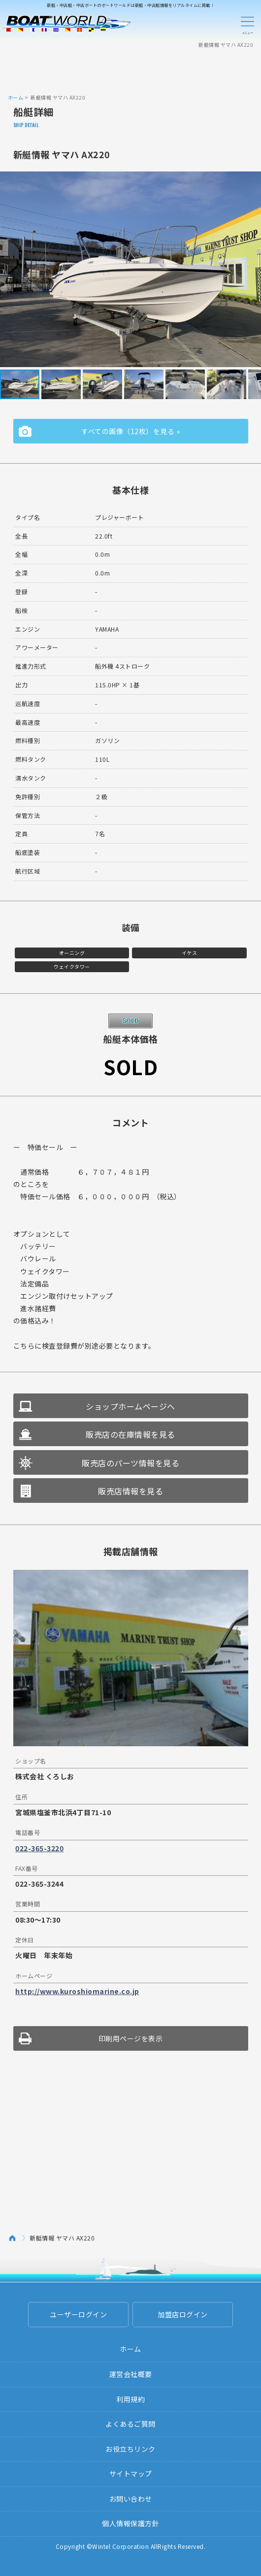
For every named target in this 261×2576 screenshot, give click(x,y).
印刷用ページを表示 (130, 2038)
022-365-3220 (39, 1848)
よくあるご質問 (130, 2424)
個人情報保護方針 (130, 2523)
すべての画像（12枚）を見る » (130, 431)
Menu (247, 23)
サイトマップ (130, 2473)
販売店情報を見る (130, 1491)
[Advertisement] (130, 70)
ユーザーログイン (78, 2314)
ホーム (16, 97)
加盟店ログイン (183, 2314)
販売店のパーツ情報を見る (130, 1463)
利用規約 (130, 2399)
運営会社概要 (130, 2374)
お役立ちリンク (130, 2449)
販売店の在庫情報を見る (130, 1434)
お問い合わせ (130, 2499)
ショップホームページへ (130, 1406)
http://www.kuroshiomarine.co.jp (77, 1991)
